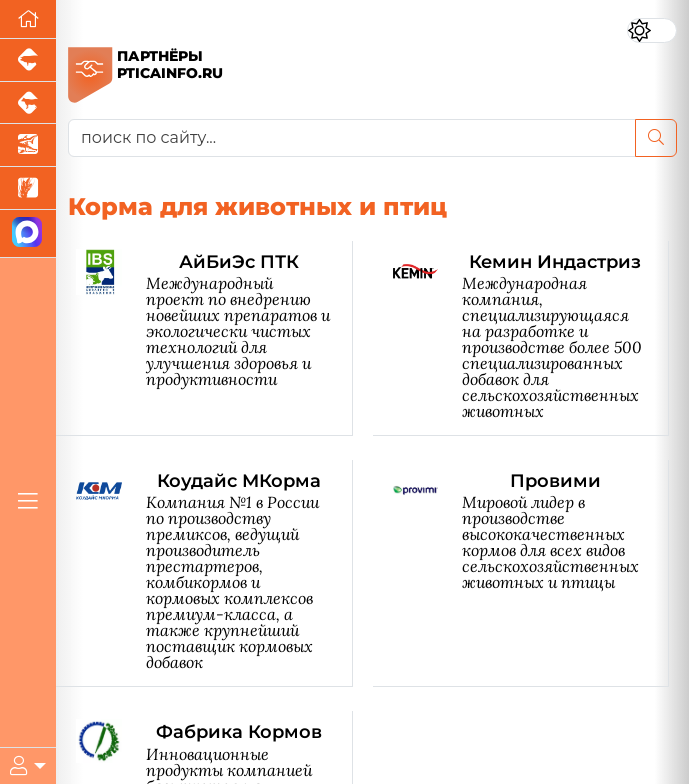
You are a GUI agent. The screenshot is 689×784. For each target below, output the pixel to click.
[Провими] (531, 573)
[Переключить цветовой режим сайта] (652, 30)
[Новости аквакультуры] (28, 145)
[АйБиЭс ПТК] (214, 338)
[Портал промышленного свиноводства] (28, 60)
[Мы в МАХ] (28, 234)
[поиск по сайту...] (352, 138)
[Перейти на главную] (28, 19)
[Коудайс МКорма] (214, 573)
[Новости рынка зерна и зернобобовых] (28, 188)
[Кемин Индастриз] (531, 338)
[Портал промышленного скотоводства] (28, 103)
